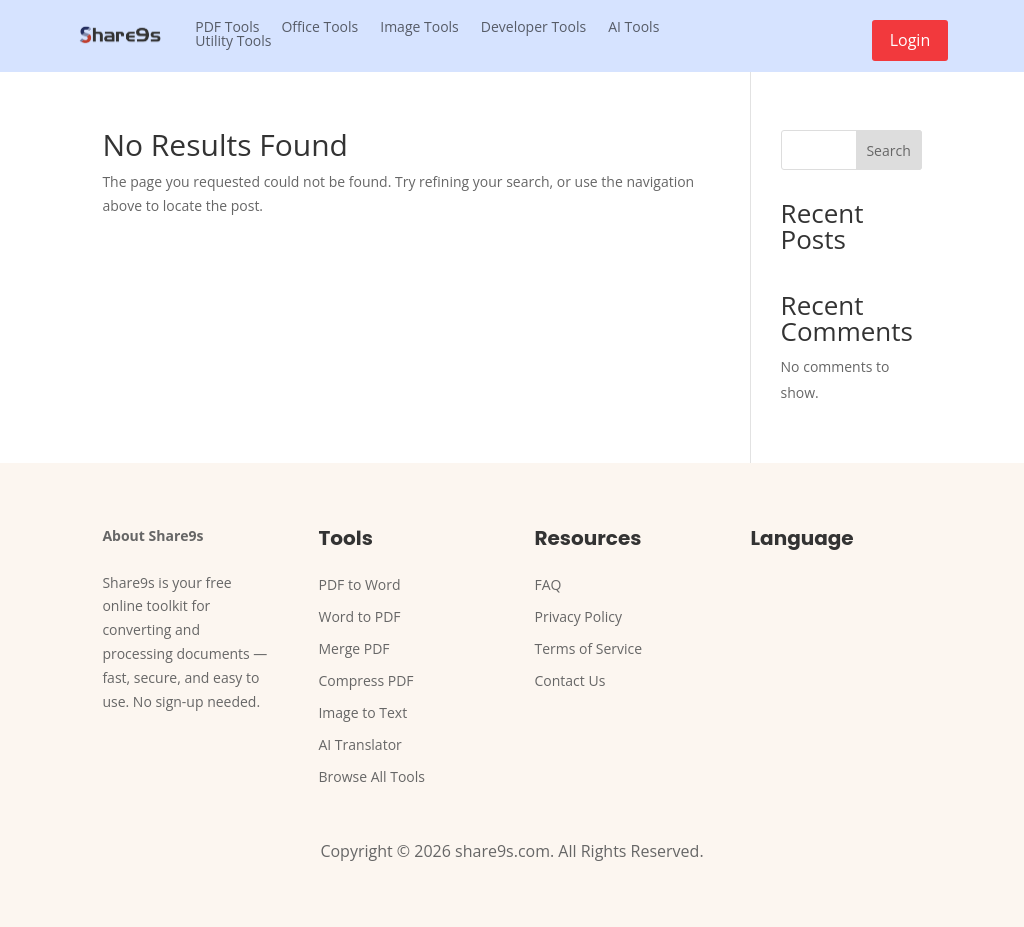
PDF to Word (359, 584)
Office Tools (319, 27)
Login (910, 40)
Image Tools (419, 27)
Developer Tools (533, 27)
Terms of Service (589, 648)
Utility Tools (233, 41)
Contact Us (570, 680)
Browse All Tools (371, 776)
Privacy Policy (578, 616)
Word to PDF (359, 616)
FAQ (548, 584)
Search (888, 150)
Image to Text (362, 712)
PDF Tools (227, 27)
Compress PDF (365, 680)
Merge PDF (353, 648)
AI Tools (633, 27)
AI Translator (359, 744)
